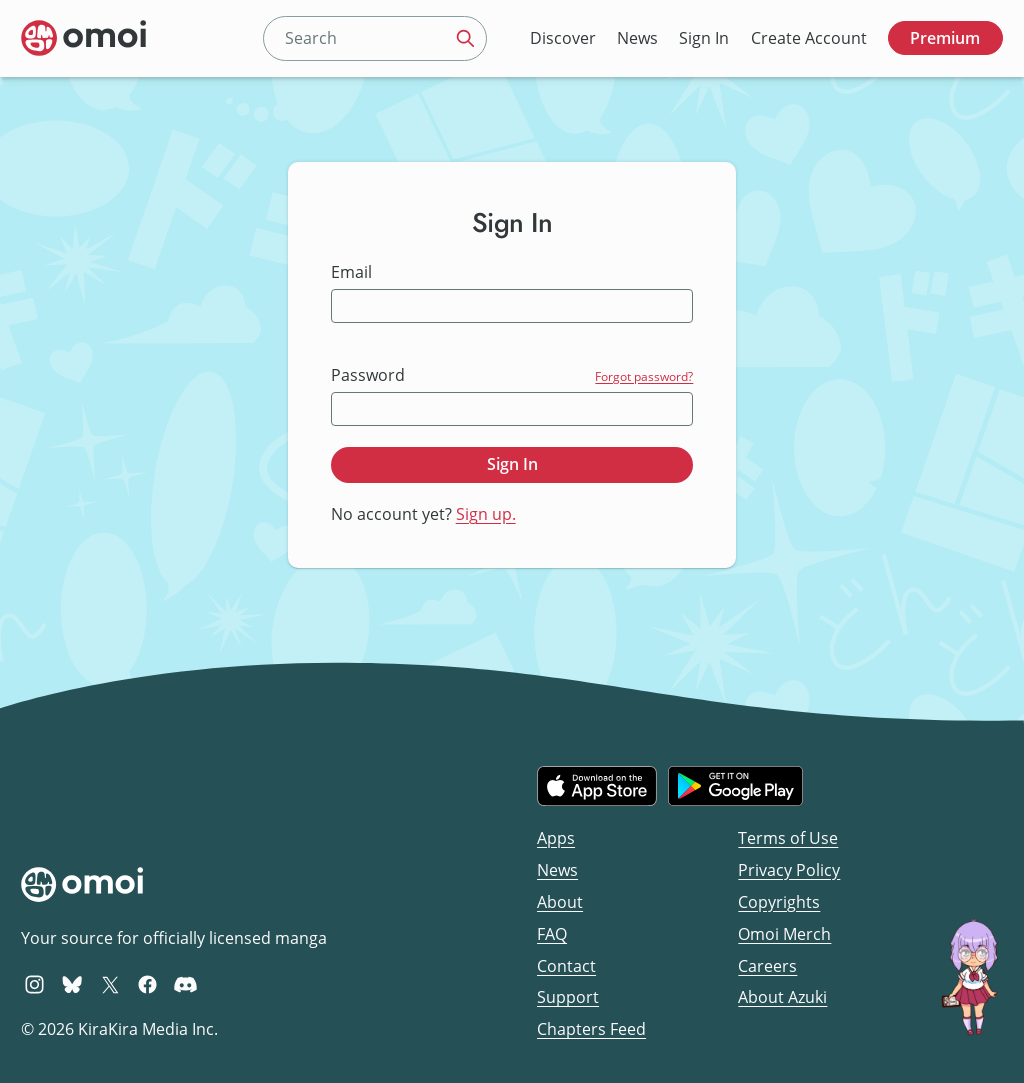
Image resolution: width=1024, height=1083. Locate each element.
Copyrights (779, 902)
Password (368, 375)
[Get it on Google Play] (735, 786)
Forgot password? (644, 376)
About (560, 902)
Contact (566, 966)
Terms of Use (788, 838)
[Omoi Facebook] (147, 984)
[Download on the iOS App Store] (597, 786)
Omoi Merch (784, 934)
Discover (563, 38)
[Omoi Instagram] (34, 984)
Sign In (704, 38)
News (637, 38)
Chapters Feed (591, 1029)
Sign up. (486, 514)
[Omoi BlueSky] (72, 984)
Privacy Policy (789, 870)
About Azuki (782, 997)
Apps (556, 838)
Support (568, 997)
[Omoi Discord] (185, 984)
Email (351, 272)
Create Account (809, 38)
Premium (945, 38)
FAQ (552, 934)
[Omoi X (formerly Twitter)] (110, 984)
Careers (767, 966)
